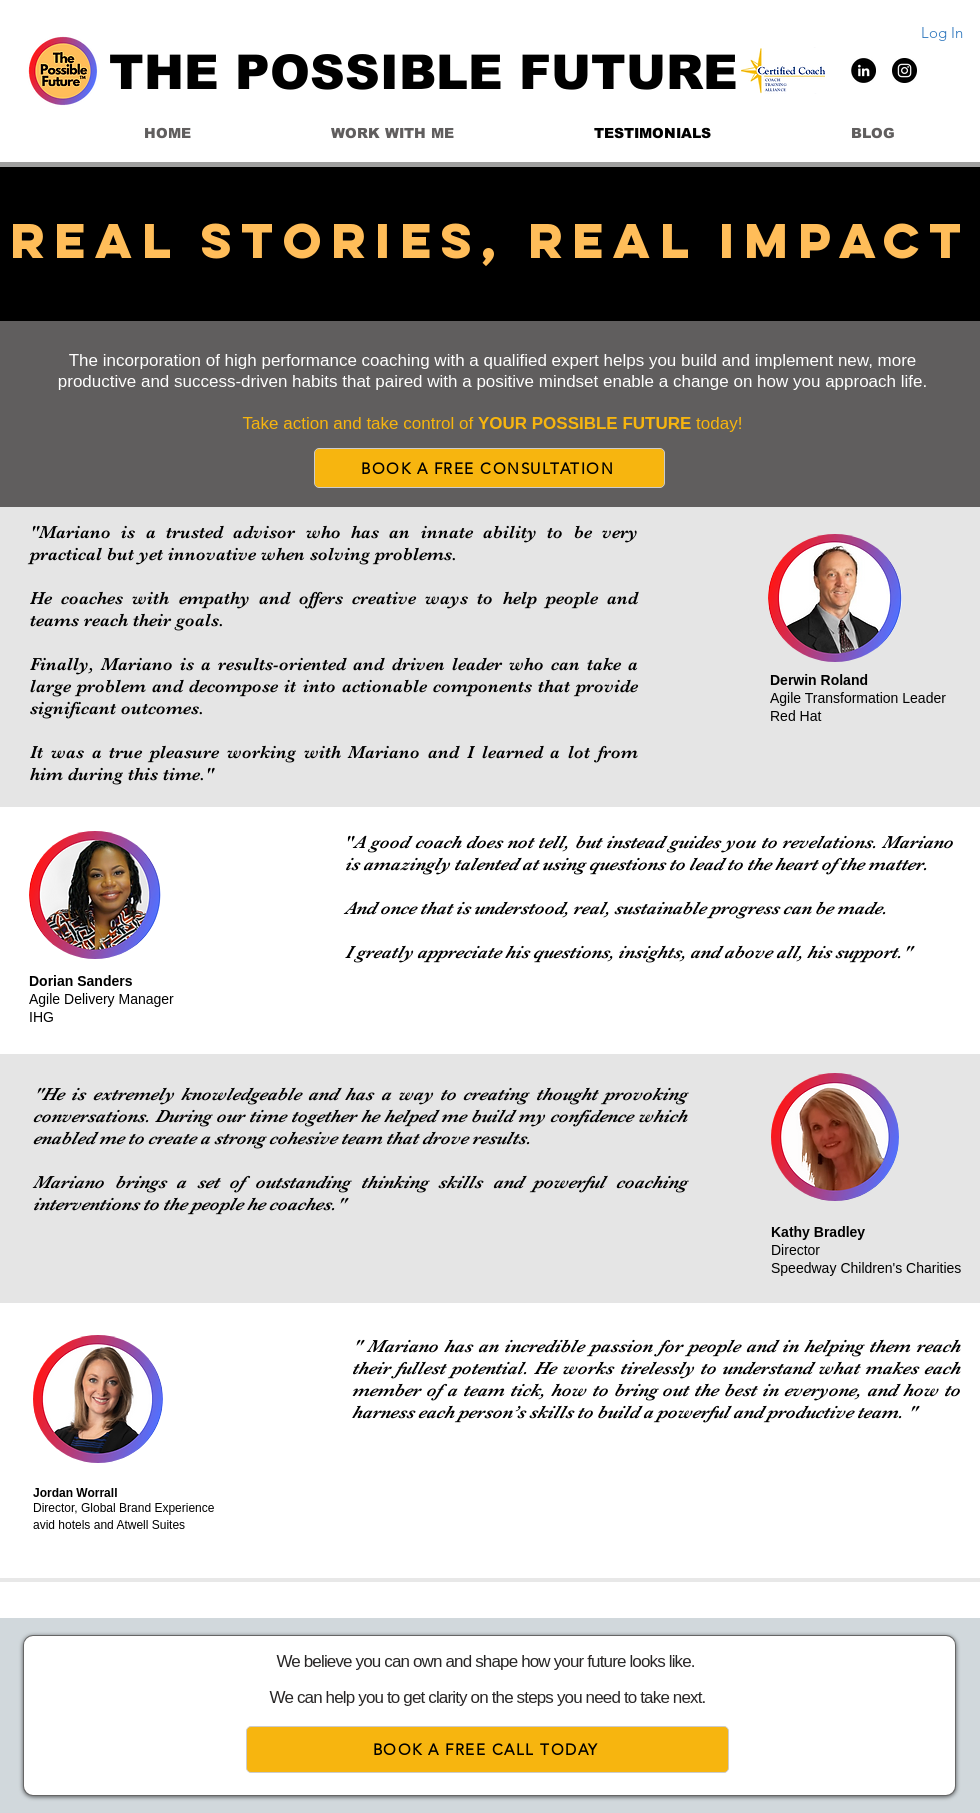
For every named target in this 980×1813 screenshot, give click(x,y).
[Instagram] (904, 70)
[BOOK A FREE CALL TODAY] (487, 1749)
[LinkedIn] (863, 70)
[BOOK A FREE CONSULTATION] (489, 468)
